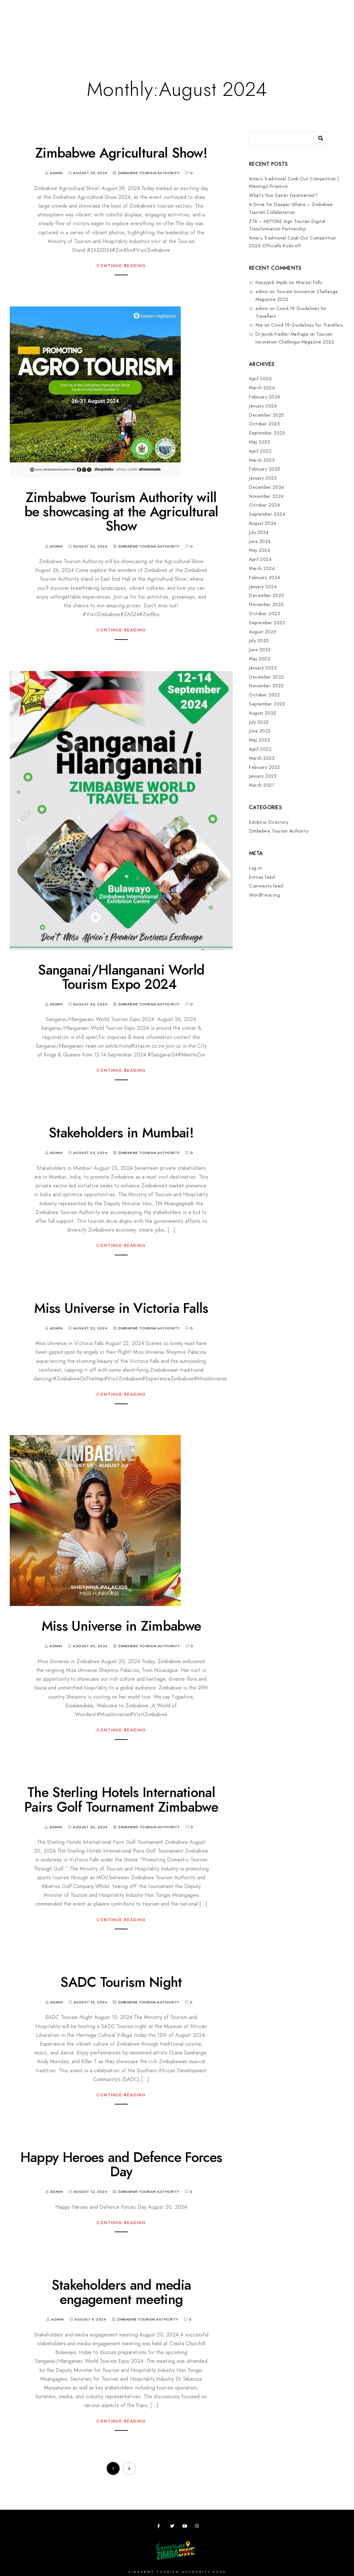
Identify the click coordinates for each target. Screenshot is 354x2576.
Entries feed (262, 877)
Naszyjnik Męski (272, 282)
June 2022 (260, 731)
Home (22, 26)
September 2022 (267, 704)
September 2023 (267, 623)
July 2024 (259, 532)
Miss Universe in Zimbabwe (121, 1626)
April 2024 (260, 559)
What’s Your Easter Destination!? (283, 195)
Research (203, 26)
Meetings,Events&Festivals (152, 26)
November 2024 (266, 496)
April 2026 (260, 379)
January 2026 (263, 406)
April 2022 (260, 749)
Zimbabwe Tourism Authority (148, 173)
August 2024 (262, 523)
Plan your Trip (94, 26)
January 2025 (263, 478)
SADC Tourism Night (121, 1982)
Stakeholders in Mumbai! (121, 1132)
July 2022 (259, 722)
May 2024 (259, 550)
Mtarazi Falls (309, 282)
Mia (259, 325)
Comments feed (266, 886)
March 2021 (261, 785)
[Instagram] (198, 2527)
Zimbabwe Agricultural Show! (121, 153)
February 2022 (264, 767)
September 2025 (267, 433)
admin (262, 292)
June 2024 (260, 541)
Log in (255, 868)
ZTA (253, 26)
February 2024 (264, 578)
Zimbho (231, 26)
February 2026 (265, 397)
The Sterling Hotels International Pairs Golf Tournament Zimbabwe (121, 1799)
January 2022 (263, 776)
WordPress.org (264, 895)
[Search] (318, 137)
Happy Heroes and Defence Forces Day (121, 2164)
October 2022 (264, 695)
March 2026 (262, 388)
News (309, 26)
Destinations (53, 26)
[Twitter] (173, 2527)
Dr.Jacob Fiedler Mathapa (282, 334)
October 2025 (264, 424)
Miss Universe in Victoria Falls (121, 1308)
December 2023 (266, 595)
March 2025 (262, 460)
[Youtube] (185, 2527)
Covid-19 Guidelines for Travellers (307, 325)
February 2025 (264, 469)
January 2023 (263, 668)
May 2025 (259, 442)
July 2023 (259, 641)
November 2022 (266, 686)
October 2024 (264, 505)
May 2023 (259, 659)
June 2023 (260, 650)
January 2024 (263, 587)
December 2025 (266, 415)
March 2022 (262, 758)
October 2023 (264, 614)
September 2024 (267, 514)
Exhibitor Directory (269, 822)
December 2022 (266, 677)
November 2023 (266, 605)
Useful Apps (280, 26)
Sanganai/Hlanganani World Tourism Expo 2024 (121, 977)
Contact (26, 59)
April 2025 (260, 451)
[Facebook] (160, 2527)
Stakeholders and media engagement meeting (121, 2292)
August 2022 (262, 713)
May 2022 (259, 740)
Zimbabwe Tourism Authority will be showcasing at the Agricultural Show (121, 512)
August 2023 (262, 632)
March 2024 (262, 568)
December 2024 (266, 487)
